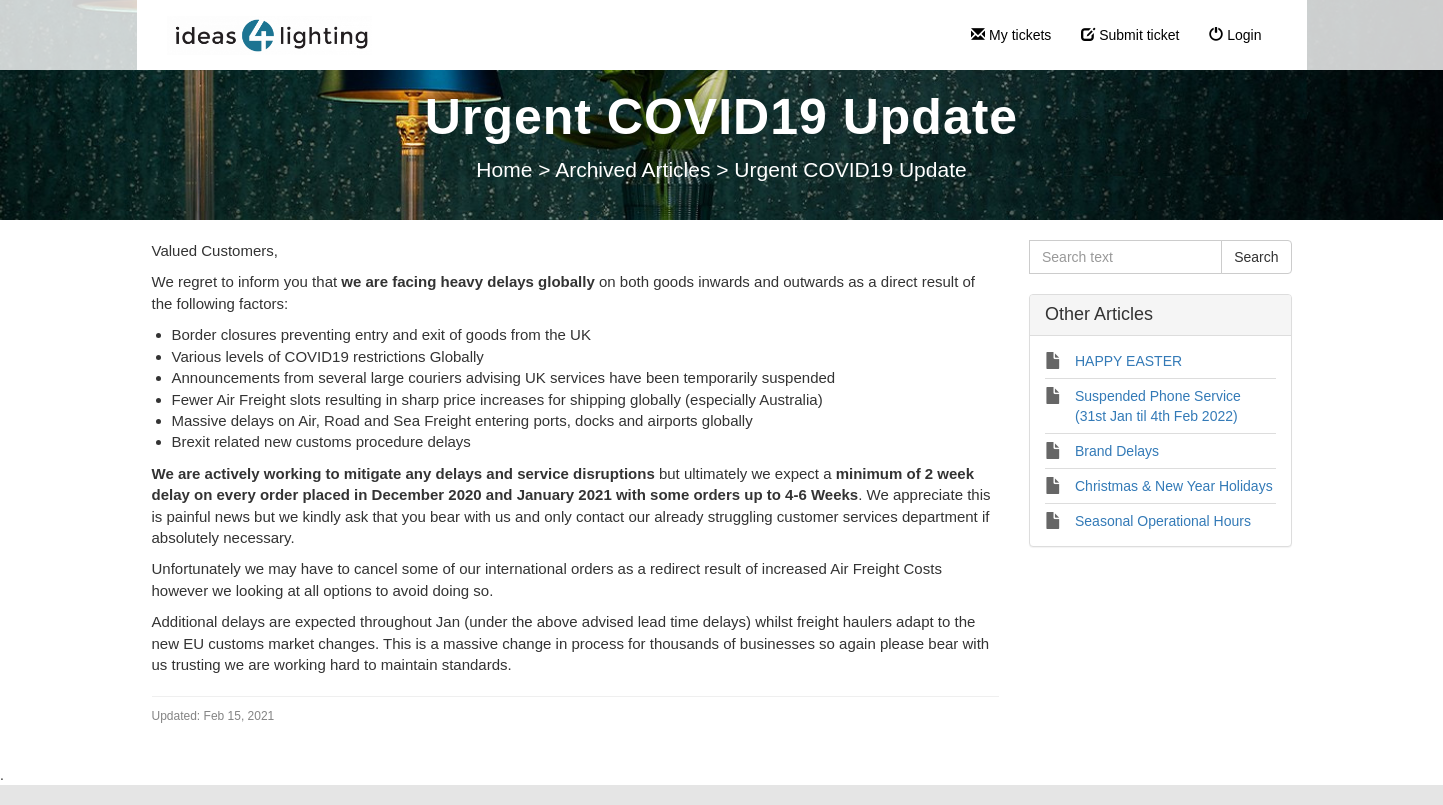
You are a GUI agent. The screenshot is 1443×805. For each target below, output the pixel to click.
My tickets (1011, 35)
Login (1235, 35)
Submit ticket (1130, 35)
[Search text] (1125, 257)
